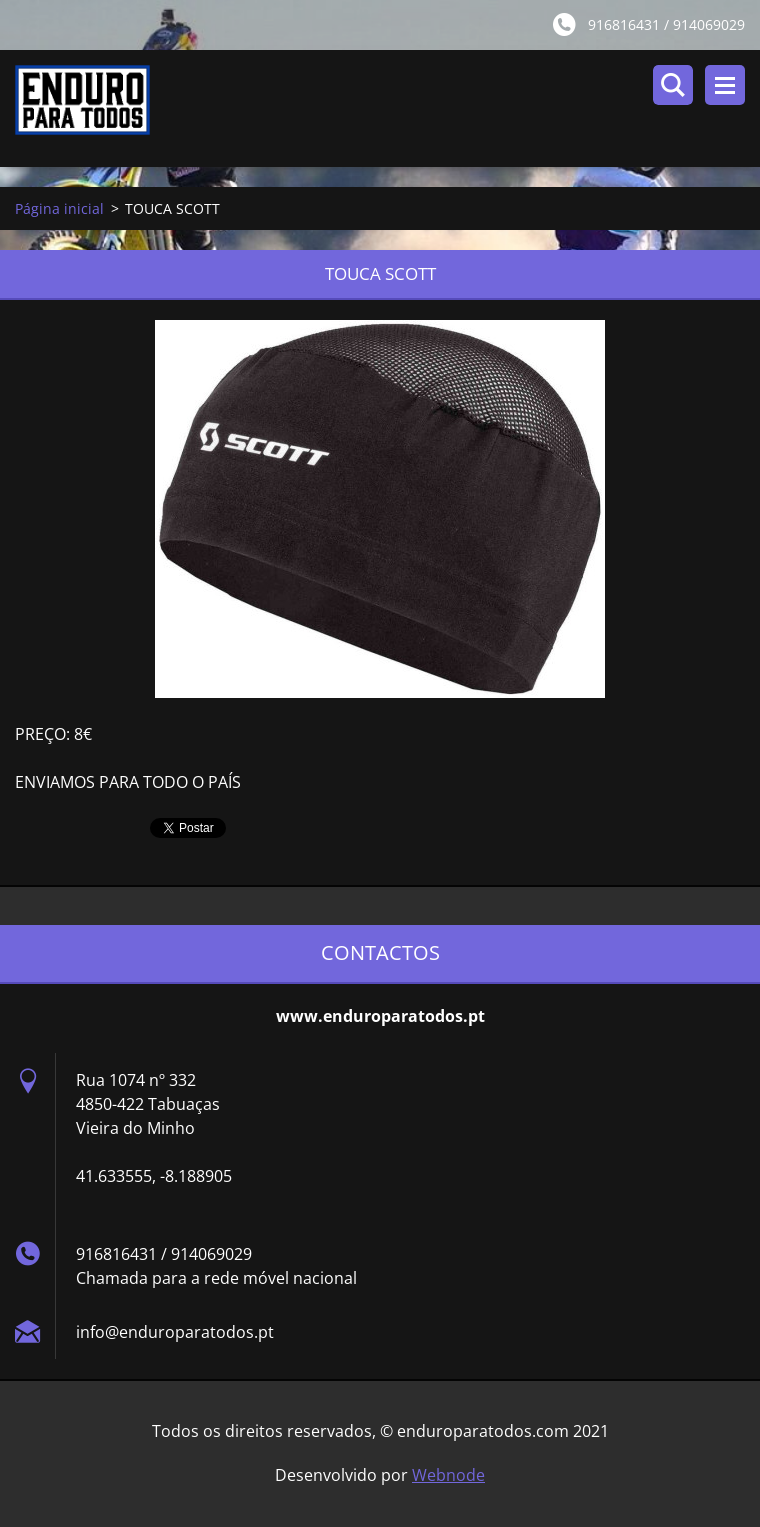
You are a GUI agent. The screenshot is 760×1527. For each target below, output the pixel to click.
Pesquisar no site (673, 85)
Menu (725, 85)
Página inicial (59, 208)
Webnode (448, 1475)
